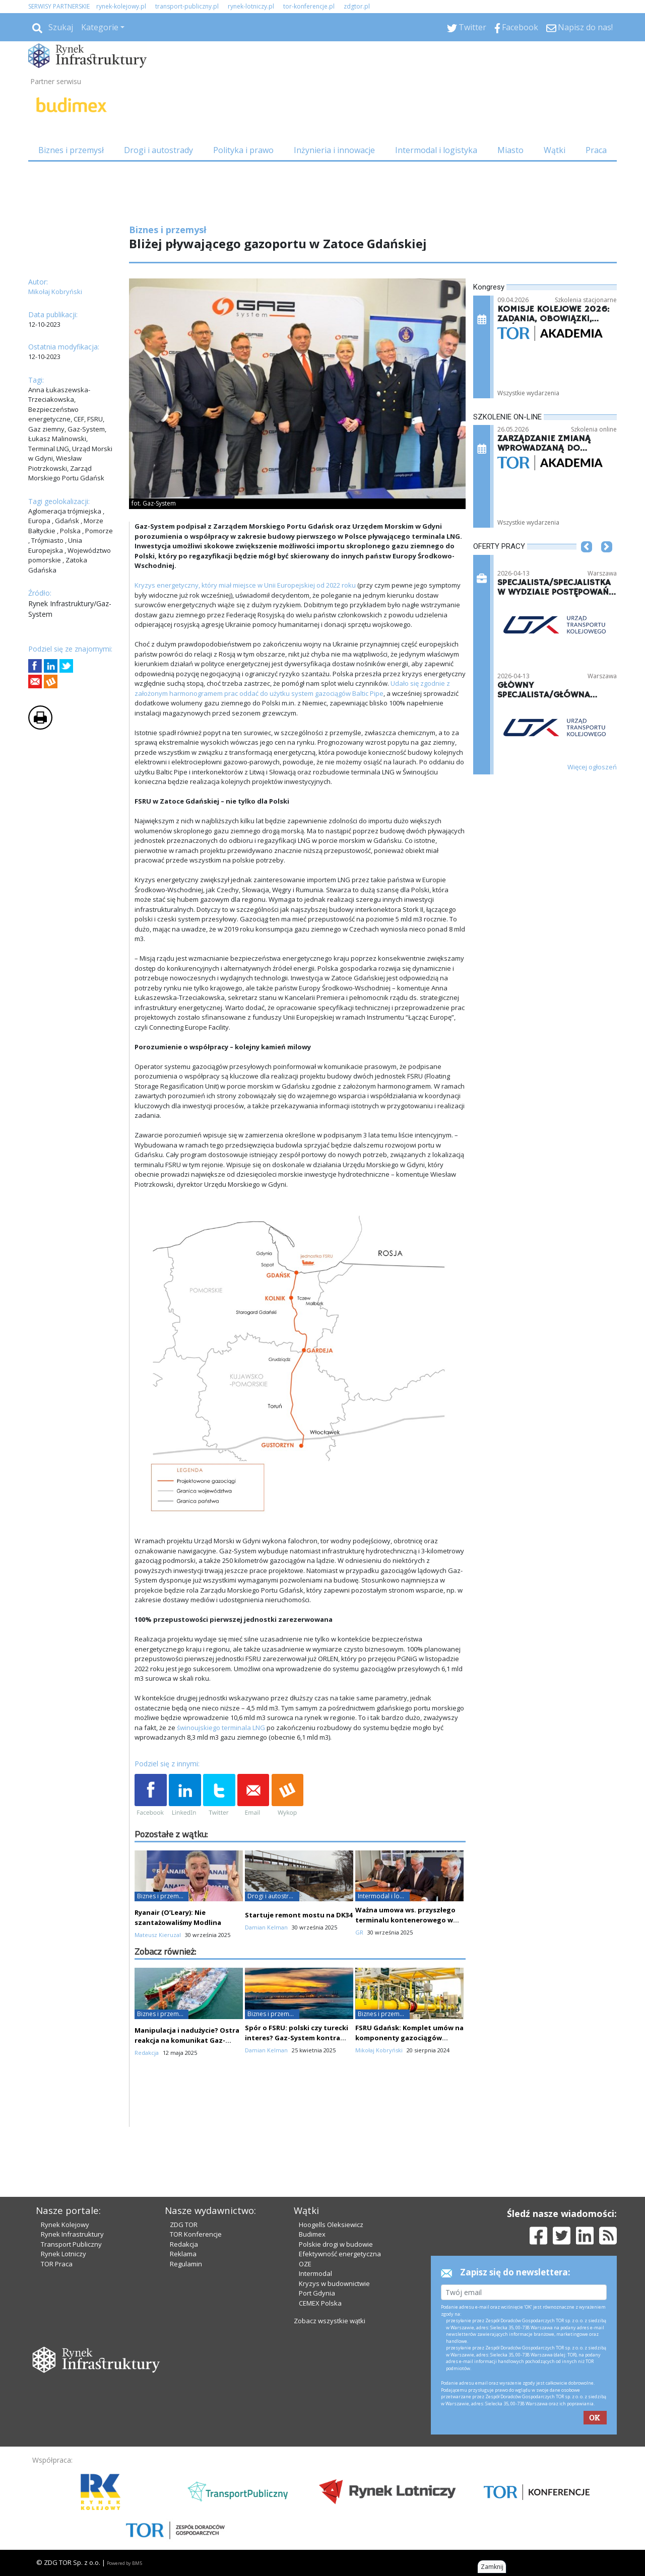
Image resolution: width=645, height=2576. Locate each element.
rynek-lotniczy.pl (251, 6)
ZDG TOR (184, 2224)
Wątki (554, 150)
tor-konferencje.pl (309, 6)
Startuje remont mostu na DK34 (298, 1914)
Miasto (510, 150)
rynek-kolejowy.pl (121, 6)
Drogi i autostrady (158, 150)
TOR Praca (57, 2263)
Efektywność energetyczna (340, 2253)
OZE (305, 2263)
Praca (596, 150)
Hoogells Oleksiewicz (331, 2224)
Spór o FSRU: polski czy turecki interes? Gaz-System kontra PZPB (296, 2037)
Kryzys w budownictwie (334, 2283)
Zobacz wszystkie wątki (329, 2320)
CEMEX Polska (320, 2303)
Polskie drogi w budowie (336, 2244)
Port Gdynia (317, 2293)
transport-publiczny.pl (187, 6)
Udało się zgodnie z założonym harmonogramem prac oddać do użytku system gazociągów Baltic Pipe (292, 688)
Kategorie (99, 27)
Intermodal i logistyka (436, 150)
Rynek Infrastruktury (72, 2234)
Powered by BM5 (124, 2563)
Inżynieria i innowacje (334, 150)
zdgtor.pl (357, 6)
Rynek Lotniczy (63, 2253)
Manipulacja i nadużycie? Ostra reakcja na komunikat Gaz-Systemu (187, 2040)
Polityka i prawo (243, 150)
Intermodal (315, 2273)
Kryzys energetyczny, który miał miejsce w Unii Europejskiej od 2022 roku (245, 585)
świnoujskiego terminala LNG (221, 1727)
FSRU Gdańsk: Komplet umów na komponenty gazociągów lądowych (409, 2037)
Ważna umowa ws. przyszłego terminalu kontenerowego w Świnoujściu (405, 1920)
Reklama (183, 2253)
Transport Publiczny (71, 2244)
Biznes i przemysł (71, 150)
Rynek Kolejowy (65, 2224)
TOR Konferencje (196, 2234)
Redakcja (184, 2244)
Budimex (312, 2234)
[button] (586, 562)
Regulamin (186, 2263)
